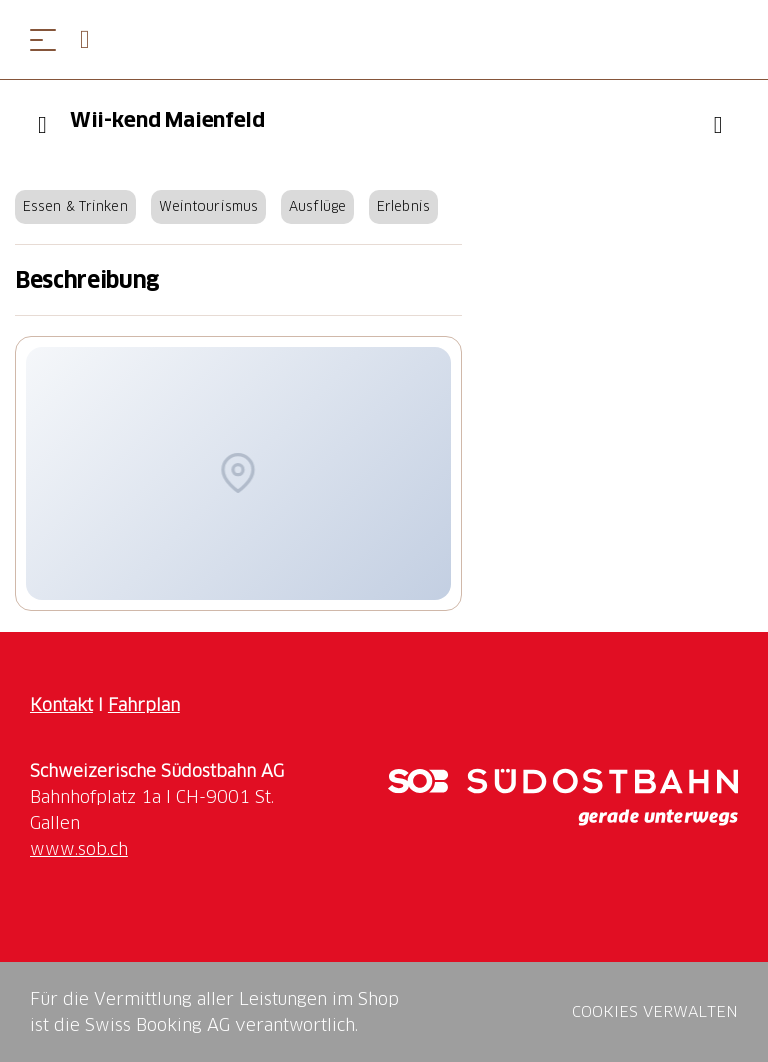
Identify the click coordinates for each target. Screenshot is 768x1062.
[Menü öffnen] (43, 39)
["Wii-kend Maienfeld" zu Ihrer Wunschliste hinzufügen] (718, 125)
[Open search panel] (93, 39)
